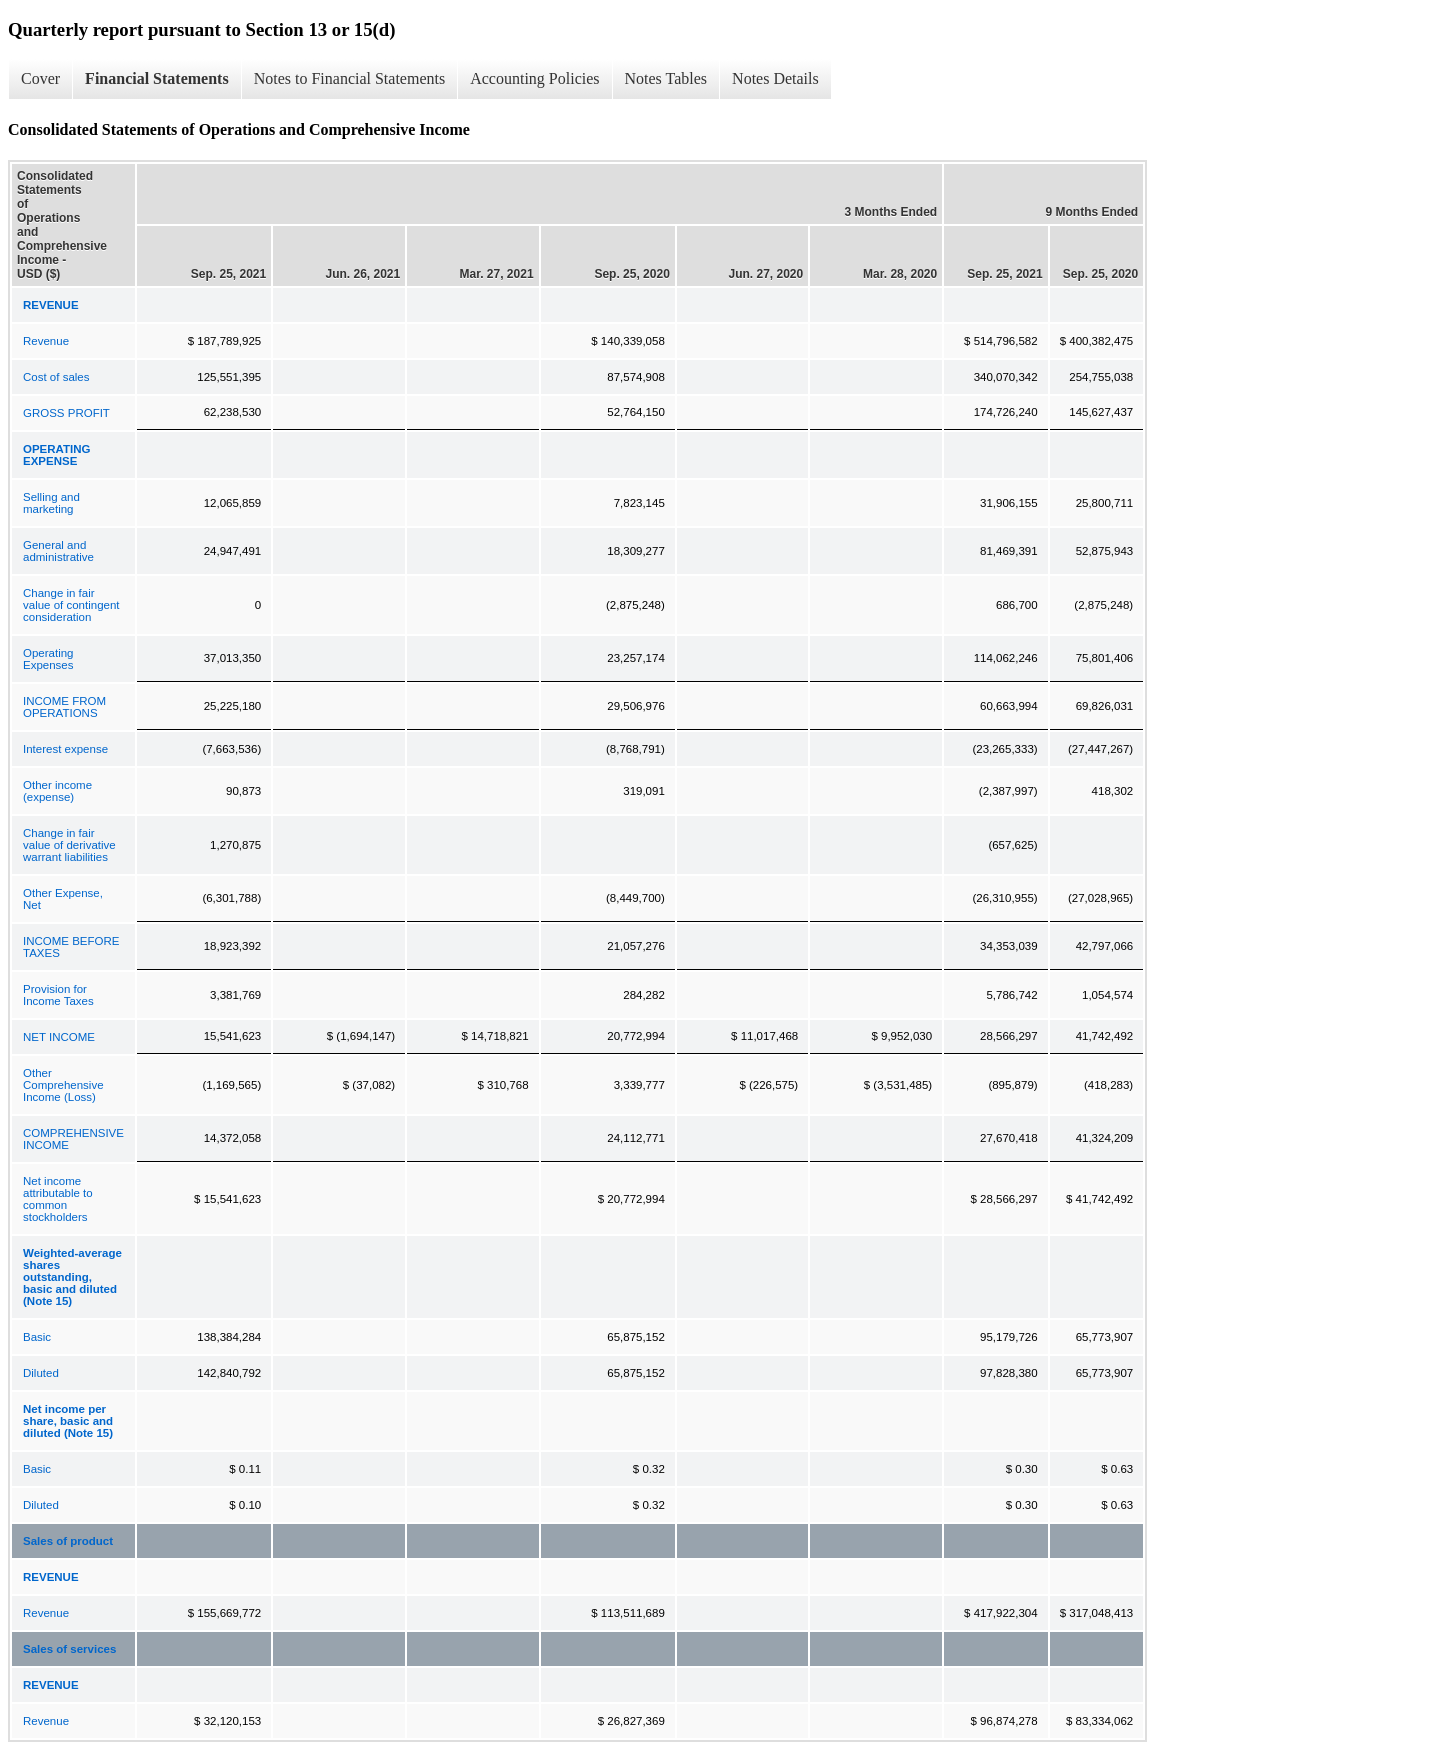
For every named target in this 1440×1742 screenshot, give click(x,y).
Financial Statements (157, 78)
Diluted (41, 1373)
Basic (37, 1337)
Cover (40, 78)
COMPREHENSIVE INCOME (73, 1139)
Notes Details (775, 78)
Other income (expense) (57, 791)
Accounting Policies (534, 78)
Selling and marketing (51, 503)
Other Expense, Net (63, 899)
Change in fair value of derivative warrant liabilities (69, 845)
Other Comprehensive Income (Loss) (63, 1085)
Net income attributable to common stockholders (58, 1199)
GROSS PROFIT (66, 413)
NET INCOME (59, 1037)
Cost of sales (56, 377)
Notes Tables (666, 78)
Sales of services (69, 1649)
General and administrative (58, 551)
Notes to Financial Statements (350, 78)
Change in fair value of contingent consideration (71, 605)
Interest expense (65, 749)
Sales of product (68, 1541)
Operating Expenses (48, 659)
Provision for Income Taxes (58, 995)
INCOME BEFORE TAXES (71, 947)
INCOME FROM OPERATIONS (64, 707)
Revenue (46, 341)
